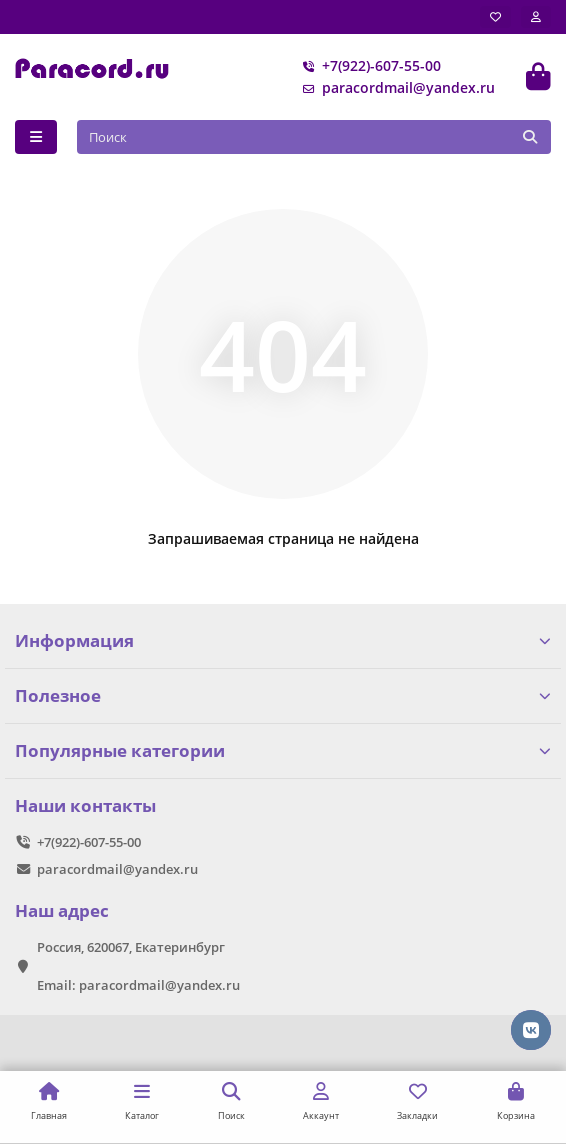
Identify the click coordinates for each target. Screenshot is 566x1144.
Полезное (283, 695)
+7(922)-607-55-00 (367, 66)
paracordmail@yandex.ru (394, 88)
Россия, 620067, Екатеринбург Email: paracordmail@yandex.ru (138, 966)
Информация (283, 640)
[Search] (314, 137)
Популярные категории (283, 750)
